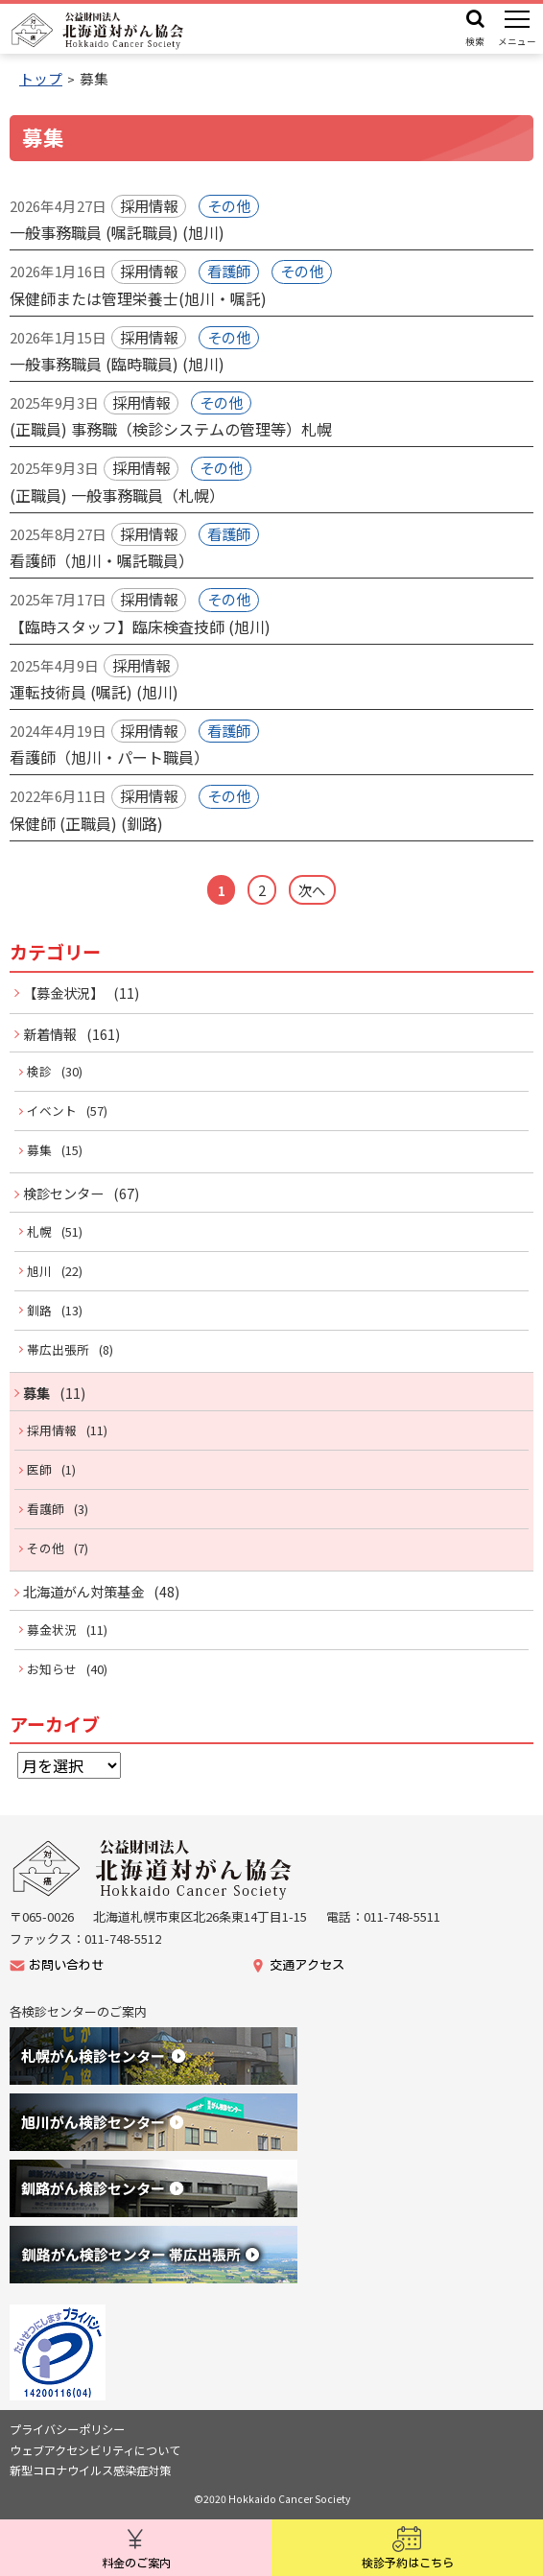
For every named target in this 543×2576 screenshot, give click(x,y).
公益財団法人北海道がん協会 (153, 1869)
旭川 (39, 1271)
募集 (39, 1150)
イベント (52, 1110)
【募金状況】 (63, 992)
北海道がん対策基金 (83, 1591)
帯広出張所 (58, 1349)
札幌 (39, 1231)
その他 (45, 1548)
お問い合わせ (66, 1965)
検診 (39, 1071)
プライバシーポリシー (67, 2429)
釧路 (39, 1310)
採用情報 (52, 1430)
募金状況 (52, 1629)
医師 (39, 1469)
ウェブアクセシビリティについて (95, 2450)
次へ (311, 890)
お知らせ (52, 1669)
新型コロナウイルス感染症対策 (90, 2470)
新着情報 (50, 1034)
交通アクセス (307, 1965)
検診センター (63, 1193)
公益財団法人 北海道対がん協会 (98, 31)
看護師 (45, 1509)
